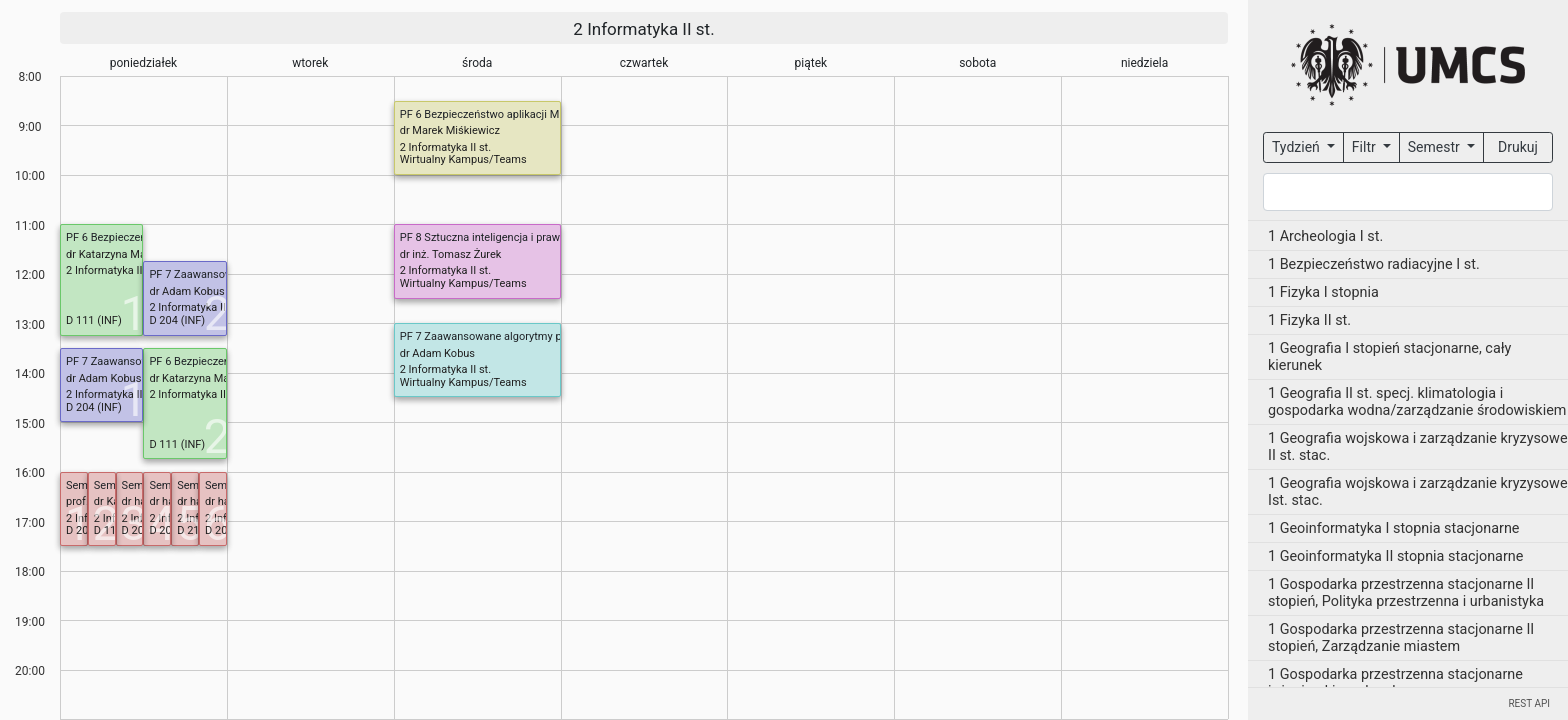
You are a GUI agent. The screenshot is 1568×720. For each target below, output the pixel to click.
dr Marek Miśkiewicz (450, 130)
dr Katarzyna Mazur (113, 254)
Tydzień (1297, 147)
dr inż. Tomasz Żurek (451, 254)
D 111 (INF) (94, 320)
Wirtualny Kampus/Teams (463, 159)
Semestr (1435, 147)
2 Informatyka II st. (643, 29)
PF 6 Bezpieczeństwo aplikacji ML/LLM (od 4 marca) (528, 114)
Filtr (1365, 147)
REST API (1529, 703)
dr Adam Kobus (186, 291)
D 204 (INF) (177, 320)
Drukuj (1518, 147)
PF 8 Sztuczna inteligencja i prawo (483, 237)
